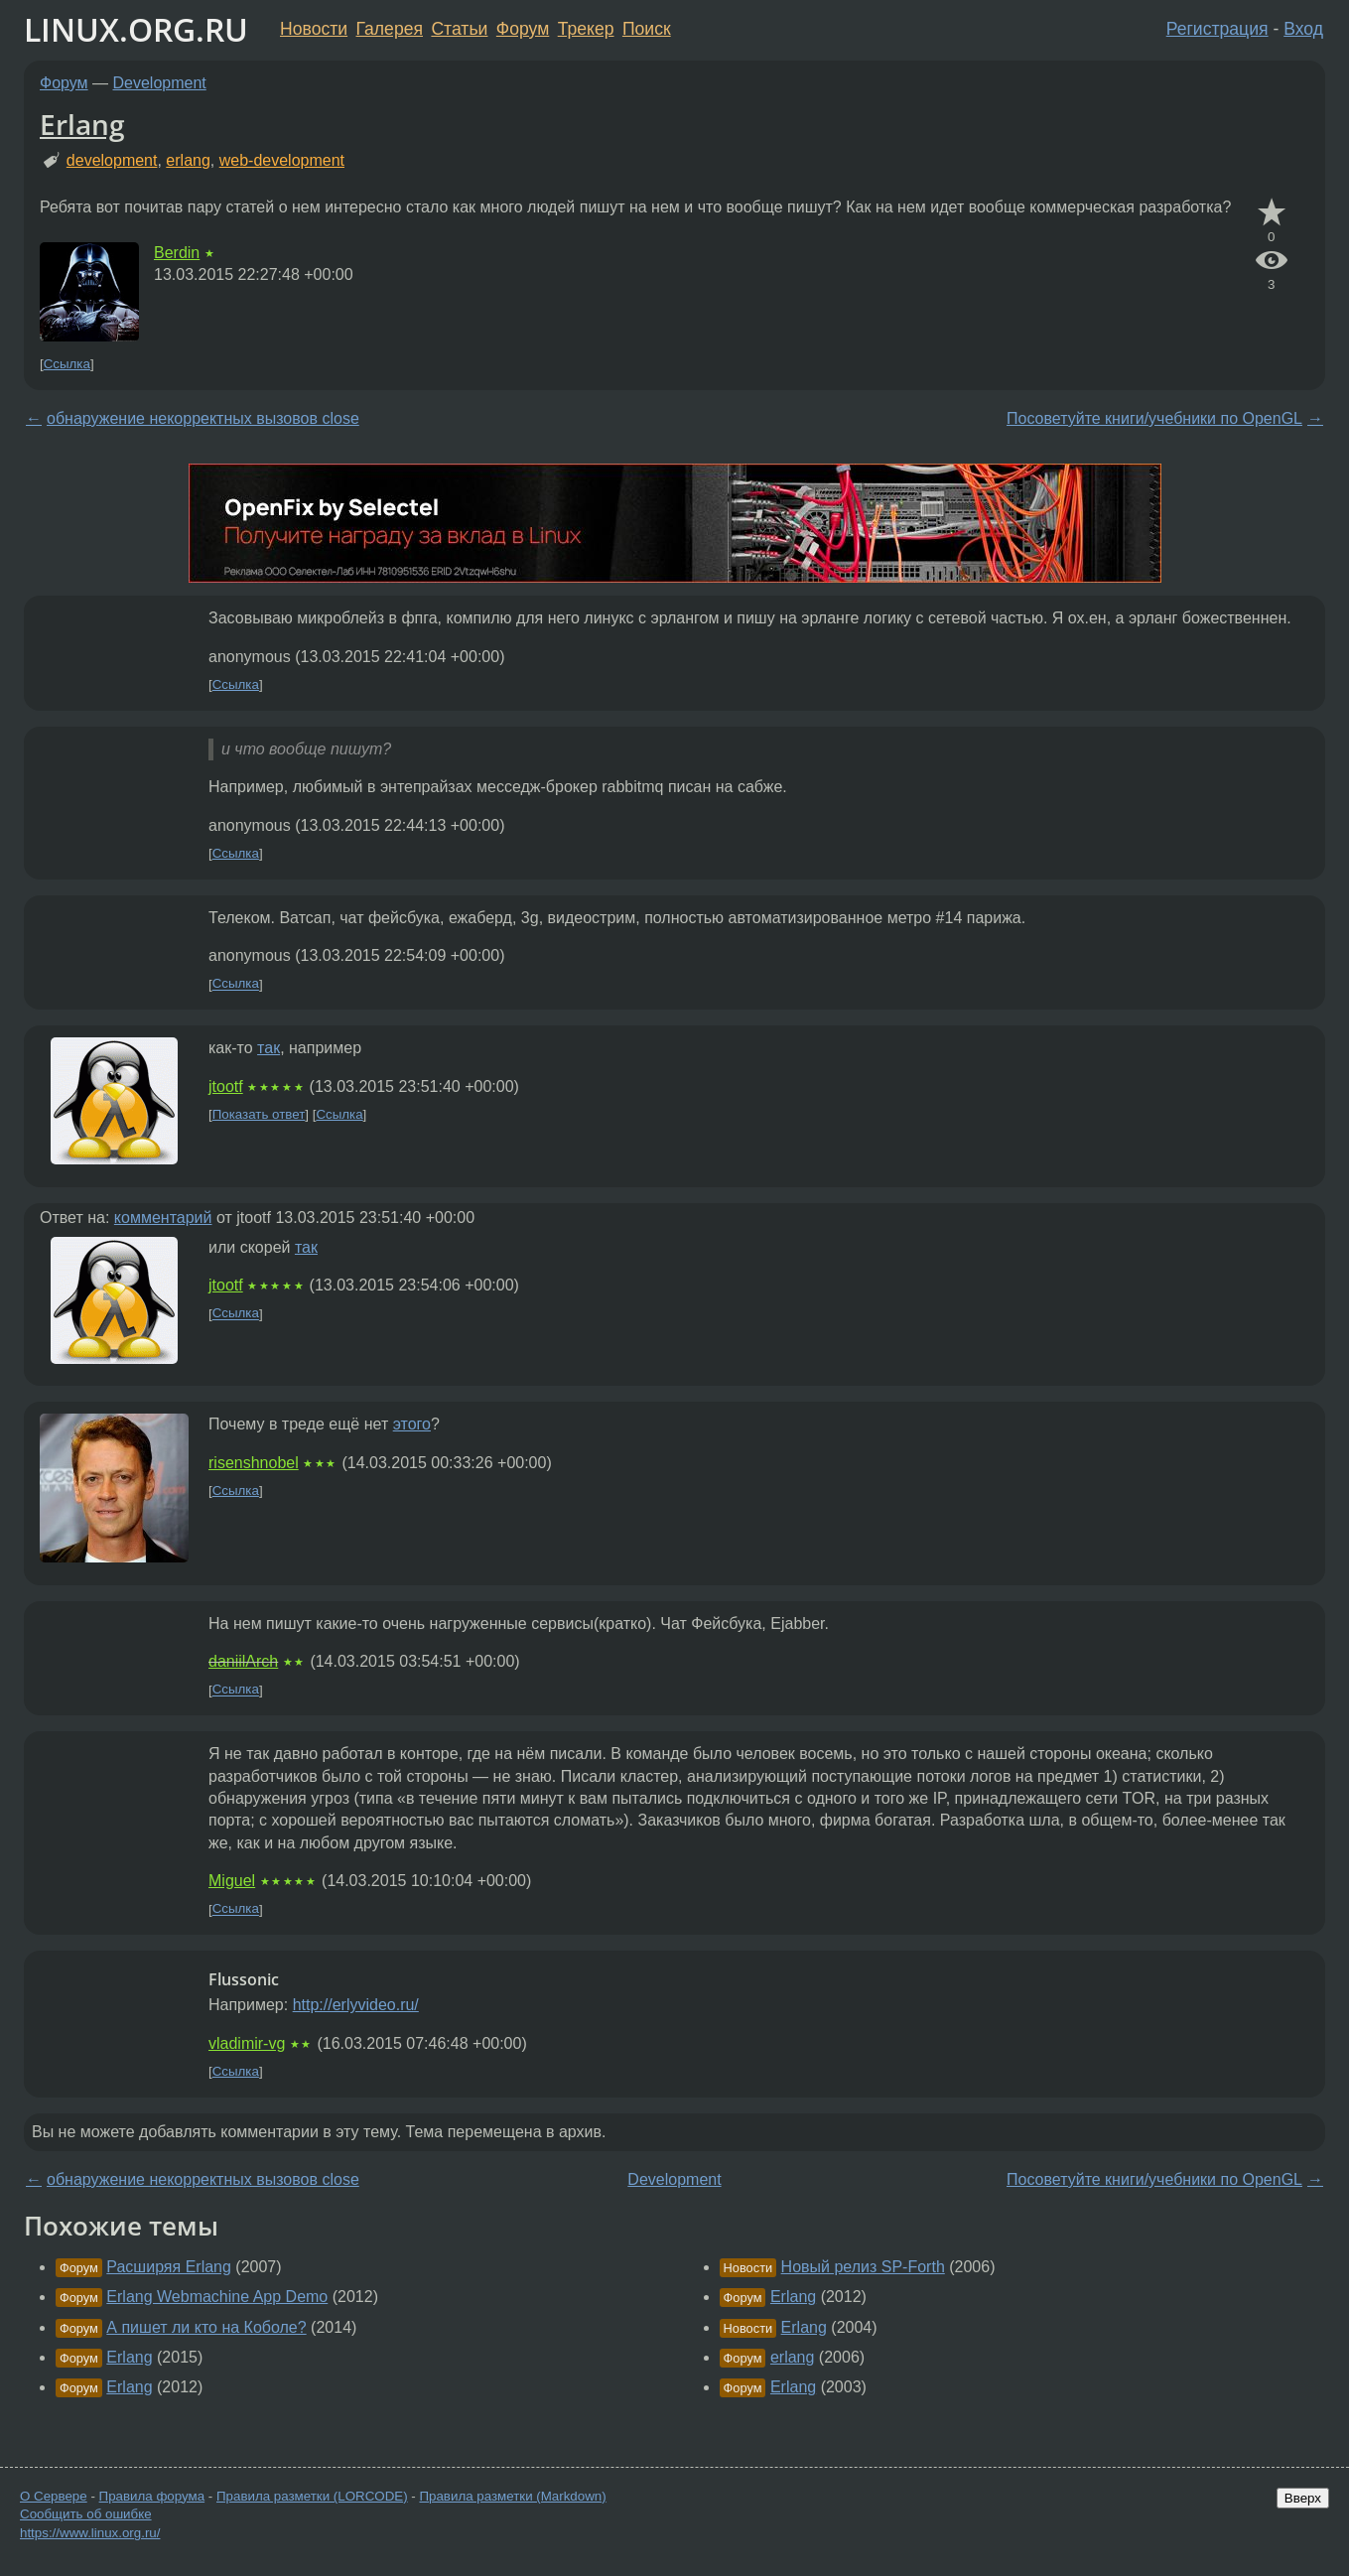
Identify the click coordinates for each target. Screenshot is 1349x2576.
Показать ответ (259, 1114)
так (268, 1047)
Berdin (177, 252)
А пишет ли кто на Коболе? (206, 2327)
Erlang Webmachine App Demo (217, 2296)
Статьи (459, 29)
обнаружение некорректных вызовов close (203, 418)
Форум (522, 29)
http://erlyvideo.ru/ (356, 2004)
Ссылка (67, 363)
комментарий (163, 1217)
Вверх (1302, 2498)
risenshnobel (253, 1462)
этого (412, 1424)
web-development (281, 160)
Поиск (646, 29)
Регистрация (1217, 29)
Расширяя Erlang (168, 2266)
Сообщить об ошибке (86, 2514)
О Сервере (53, 2496)
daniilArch (243, 1661)
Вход (1303, 29)
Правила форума (152, 2496)
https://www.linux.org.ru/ (90, 2532)
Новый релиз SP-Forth (863, 2266)
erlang (187, 160)
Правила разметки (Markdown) (512, 2496)
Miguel (231, 1880)
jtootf (225, 1086)
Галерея (389, 29)
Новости (313, 29)
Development (159, 82)
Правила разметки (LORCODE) (312, 2496)
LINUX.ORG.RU (136, 29)
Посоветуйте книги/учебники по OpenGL (1154, 418)
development (112, 160)
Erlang (82, 124)
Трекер (586, 29)
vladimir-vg (246, 2043)
